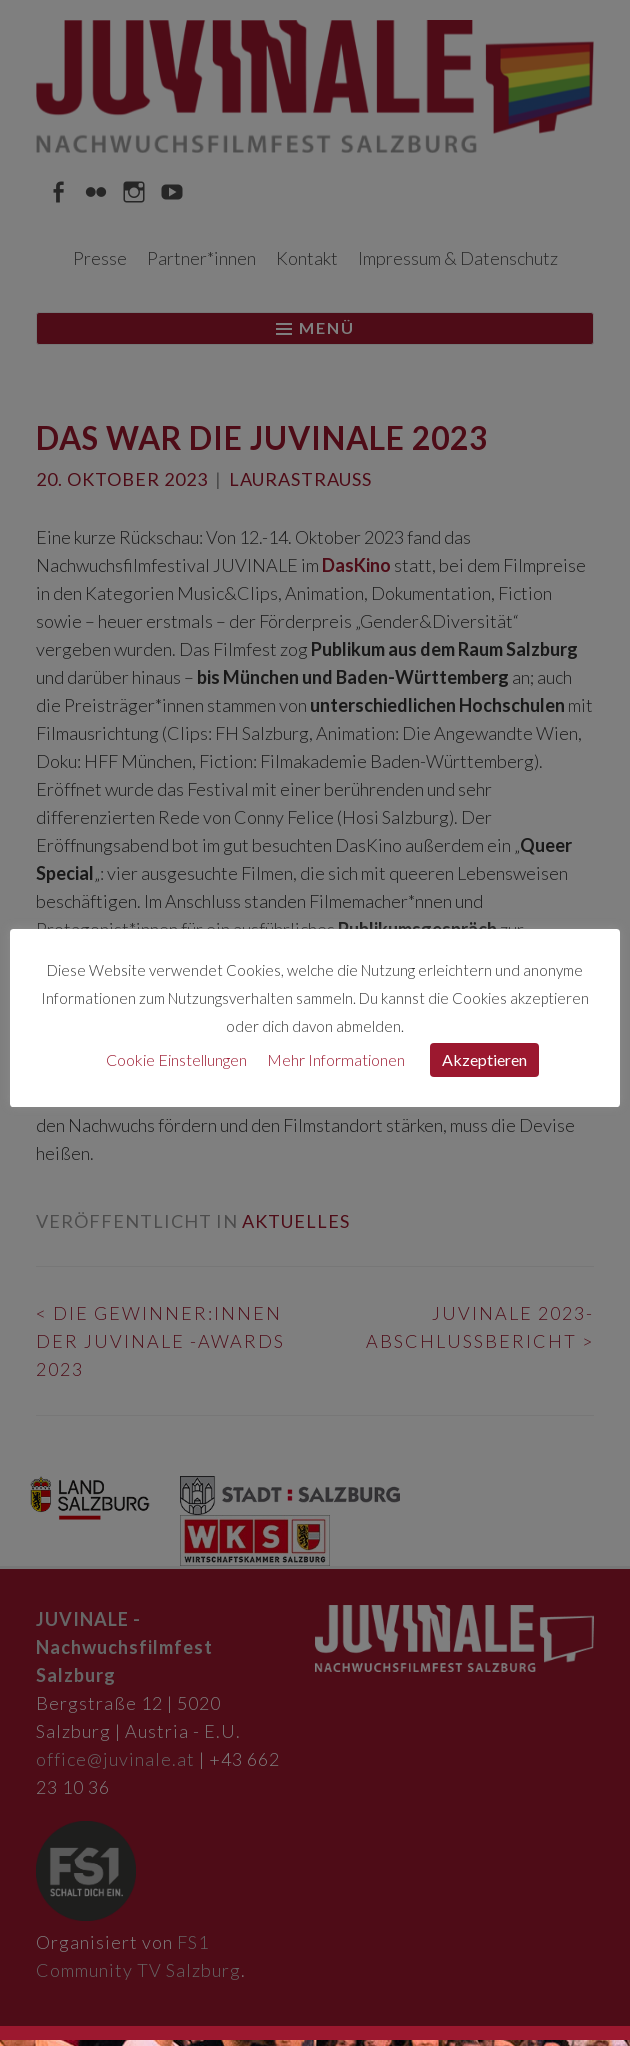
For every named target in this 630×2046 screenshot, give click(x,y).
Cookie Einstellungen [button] (176, 1059)
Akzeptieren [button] (484, 1059)
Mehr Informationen (336, 1059)
